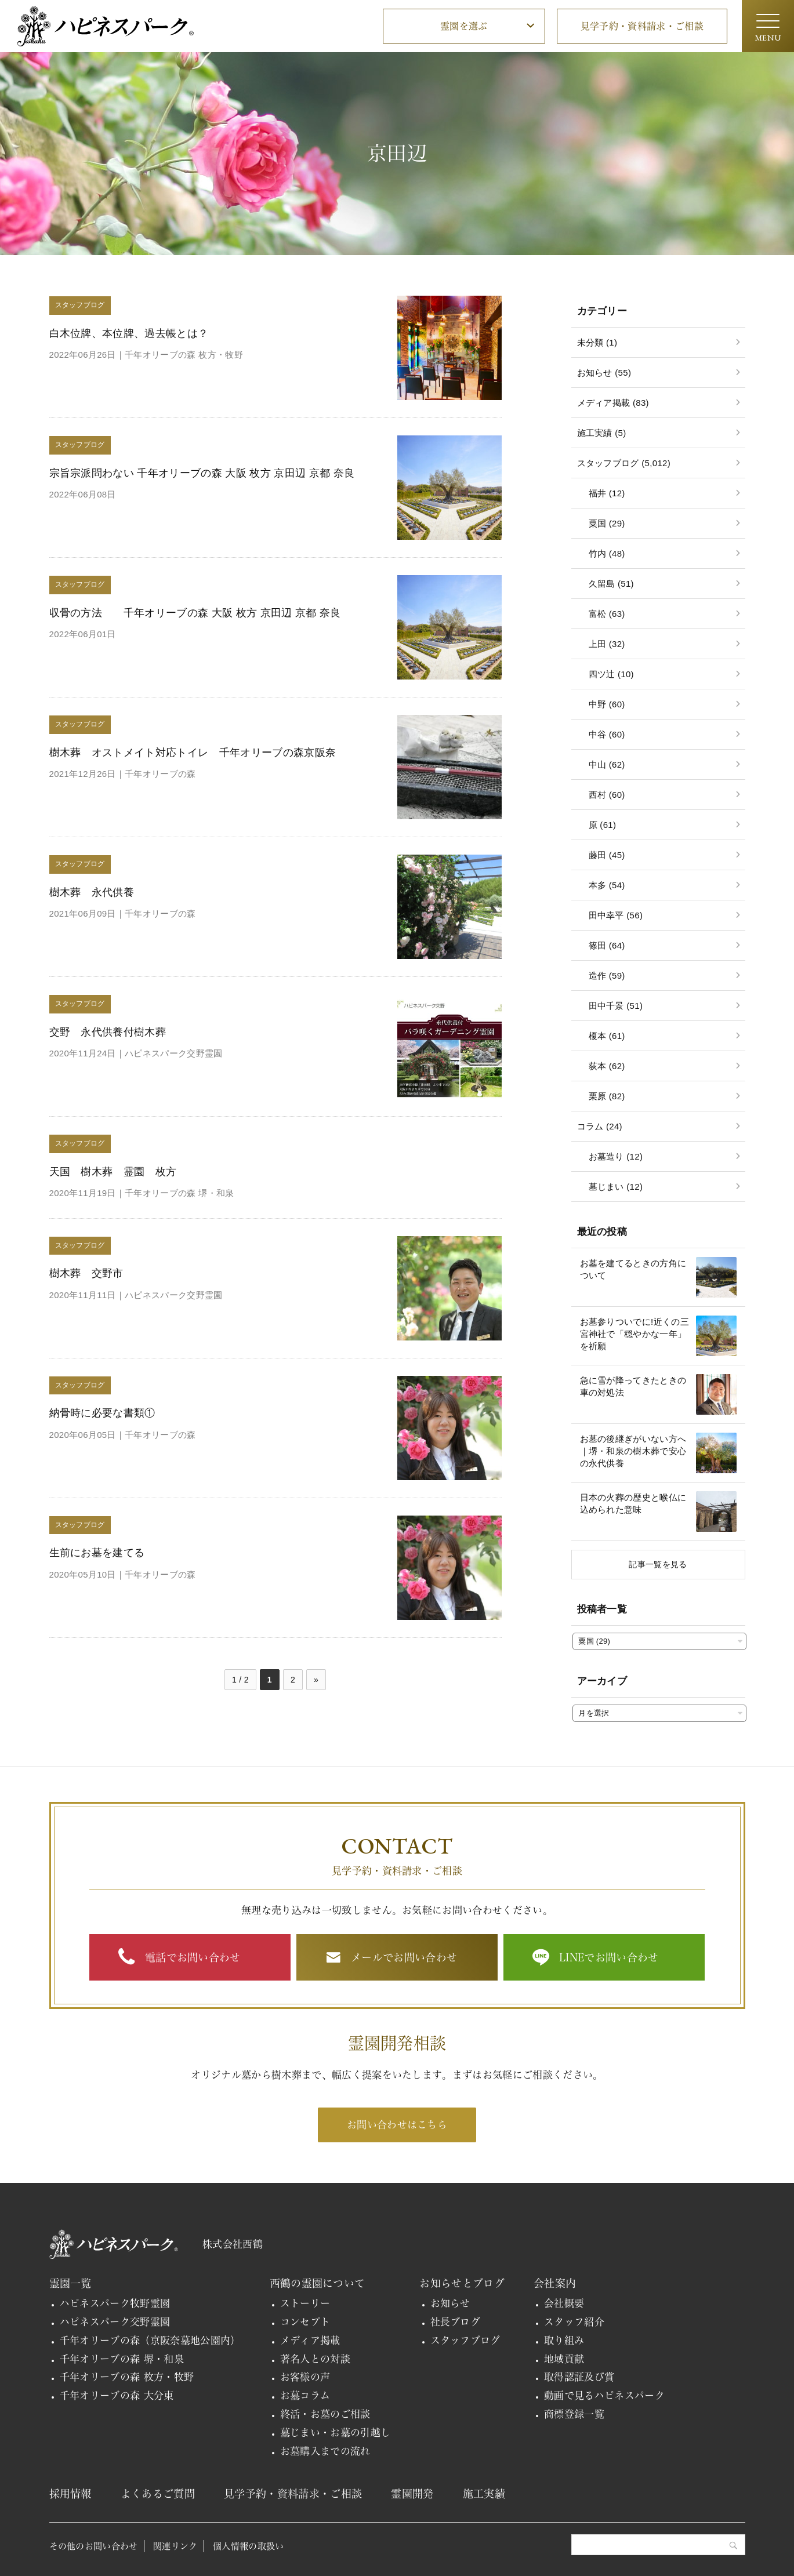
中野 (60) (607, 704)
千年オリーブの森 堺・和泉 (122, 2359)
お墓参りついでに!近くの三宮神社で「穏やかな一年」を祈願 (634, 1334)
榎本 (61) (607, 1036)
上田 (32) (607, 644)
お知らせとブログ (462, 2283)
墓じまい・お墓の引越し (335, 2432)
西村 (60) (607, 795)
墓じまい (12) (616, 1186)
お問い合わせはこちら (397, 2125)
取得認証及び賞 (579, 2377)
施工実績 (484, 2493)
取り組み (564, 2340)
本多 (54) (607, 885)
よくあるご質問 (158, 2493)
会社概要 (564, 2303)
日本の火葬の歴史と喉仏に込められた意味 (633, 1503)
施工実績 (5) (601, 433)
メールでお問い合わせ (404, 1957)
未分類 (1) (597, 342)
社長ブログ (455, 2322)
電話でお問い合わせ (193, 1957)
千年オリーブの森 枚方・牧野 (127, 2377)
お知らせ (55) (604, 372)
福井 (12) (607, 493)
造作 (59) (607, 975)
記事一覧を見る (658, 1564)
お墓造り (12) (616, 1156)
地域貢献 (564, 2359)
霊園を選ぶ (464, 26)
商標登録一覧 (574, 2414)
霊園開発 (412, 2493)
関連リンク (175, 2546)
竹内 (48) (607, 553)
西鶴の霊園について (317, 2283)
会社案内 (555, 2283)
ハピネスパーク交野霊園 (115, 2322)
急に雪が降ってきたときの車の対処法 (633, 1386)
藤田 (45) (607, 855)
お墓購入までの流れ (325, 2451)
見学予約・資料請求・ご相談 (642, 26)
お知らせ (450, 2303)
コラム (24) (599, 1126)
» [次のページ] (316, 1679)
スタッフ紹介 (574, 2322)
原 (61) (603, 825)
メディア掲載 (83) (613, 403)
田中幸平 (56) (616, 915)
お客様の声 (305, 2377)
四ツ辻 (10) (611, 674)
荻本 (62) (607, 1066)
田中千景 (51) (616, 1006)
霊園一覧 (70, 2283)
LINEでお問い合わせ (609, 1957)
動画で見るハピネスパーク (604, 2395)
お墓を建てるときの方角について (633, 1269)
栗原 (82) (607, 1096)
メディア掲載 (310, 2340)
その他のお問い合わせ (93, 2546)
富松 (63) (607, 614)
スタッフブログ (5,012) (624, 463)
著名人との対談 (315, 2359)
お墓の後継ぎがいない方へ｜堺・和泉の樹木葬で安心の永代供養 (633, 1451)
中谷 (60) (607, 734)
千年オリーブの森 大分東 (117, 2395)
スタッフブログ (465, 2340)
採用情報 (70, 2493)
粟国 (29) (607, 523)
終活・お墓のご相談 (325, 2414)
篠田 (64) (607, 945)
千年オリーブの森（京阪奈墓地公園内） (150, 2340)
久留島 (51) (611, 583)
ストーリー (305, 2303)
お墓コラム (305, 2395)
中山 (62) (607, 764)
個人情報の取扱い (248, 2546)
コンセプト (305, 2322)
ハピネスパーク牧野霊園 (115, 2303)
